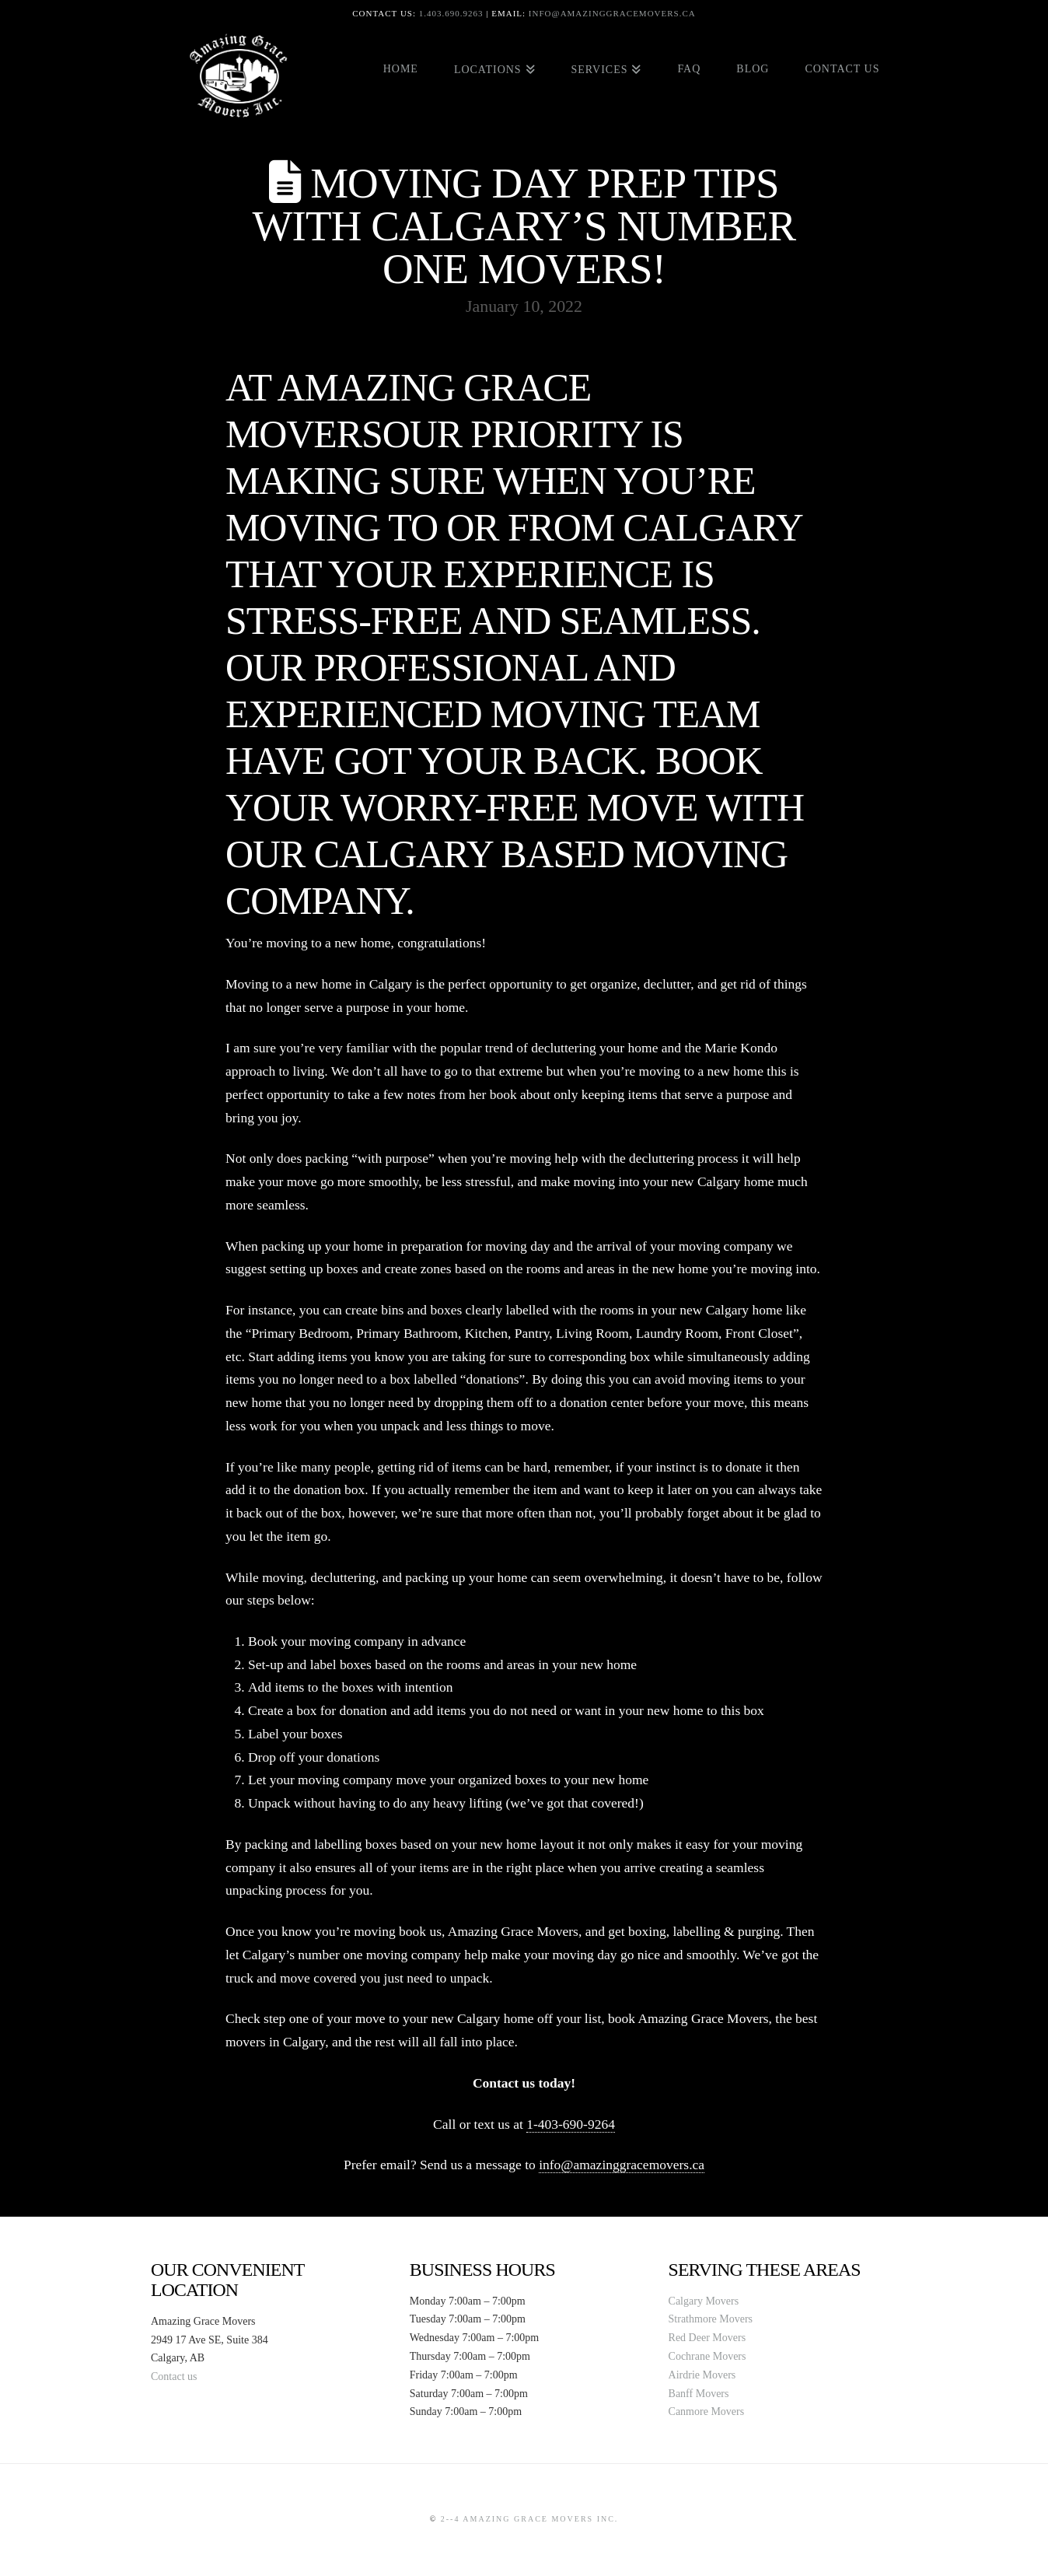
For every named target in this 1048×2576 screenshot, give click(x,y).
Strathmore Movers (711, 2319)
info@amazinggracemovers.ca (612, 13)
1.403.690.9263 (451, 13)
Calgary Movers (704, 2301)
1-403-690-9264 (570, 2124)
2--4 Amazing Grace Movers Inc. (530, 2519)
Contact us (174, 2376)
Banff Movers (699, 2393)
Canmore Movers (707, 2411)
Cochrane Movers (707, 2356)
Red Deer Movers (707, 2337)
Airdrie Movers (702, 2375)
